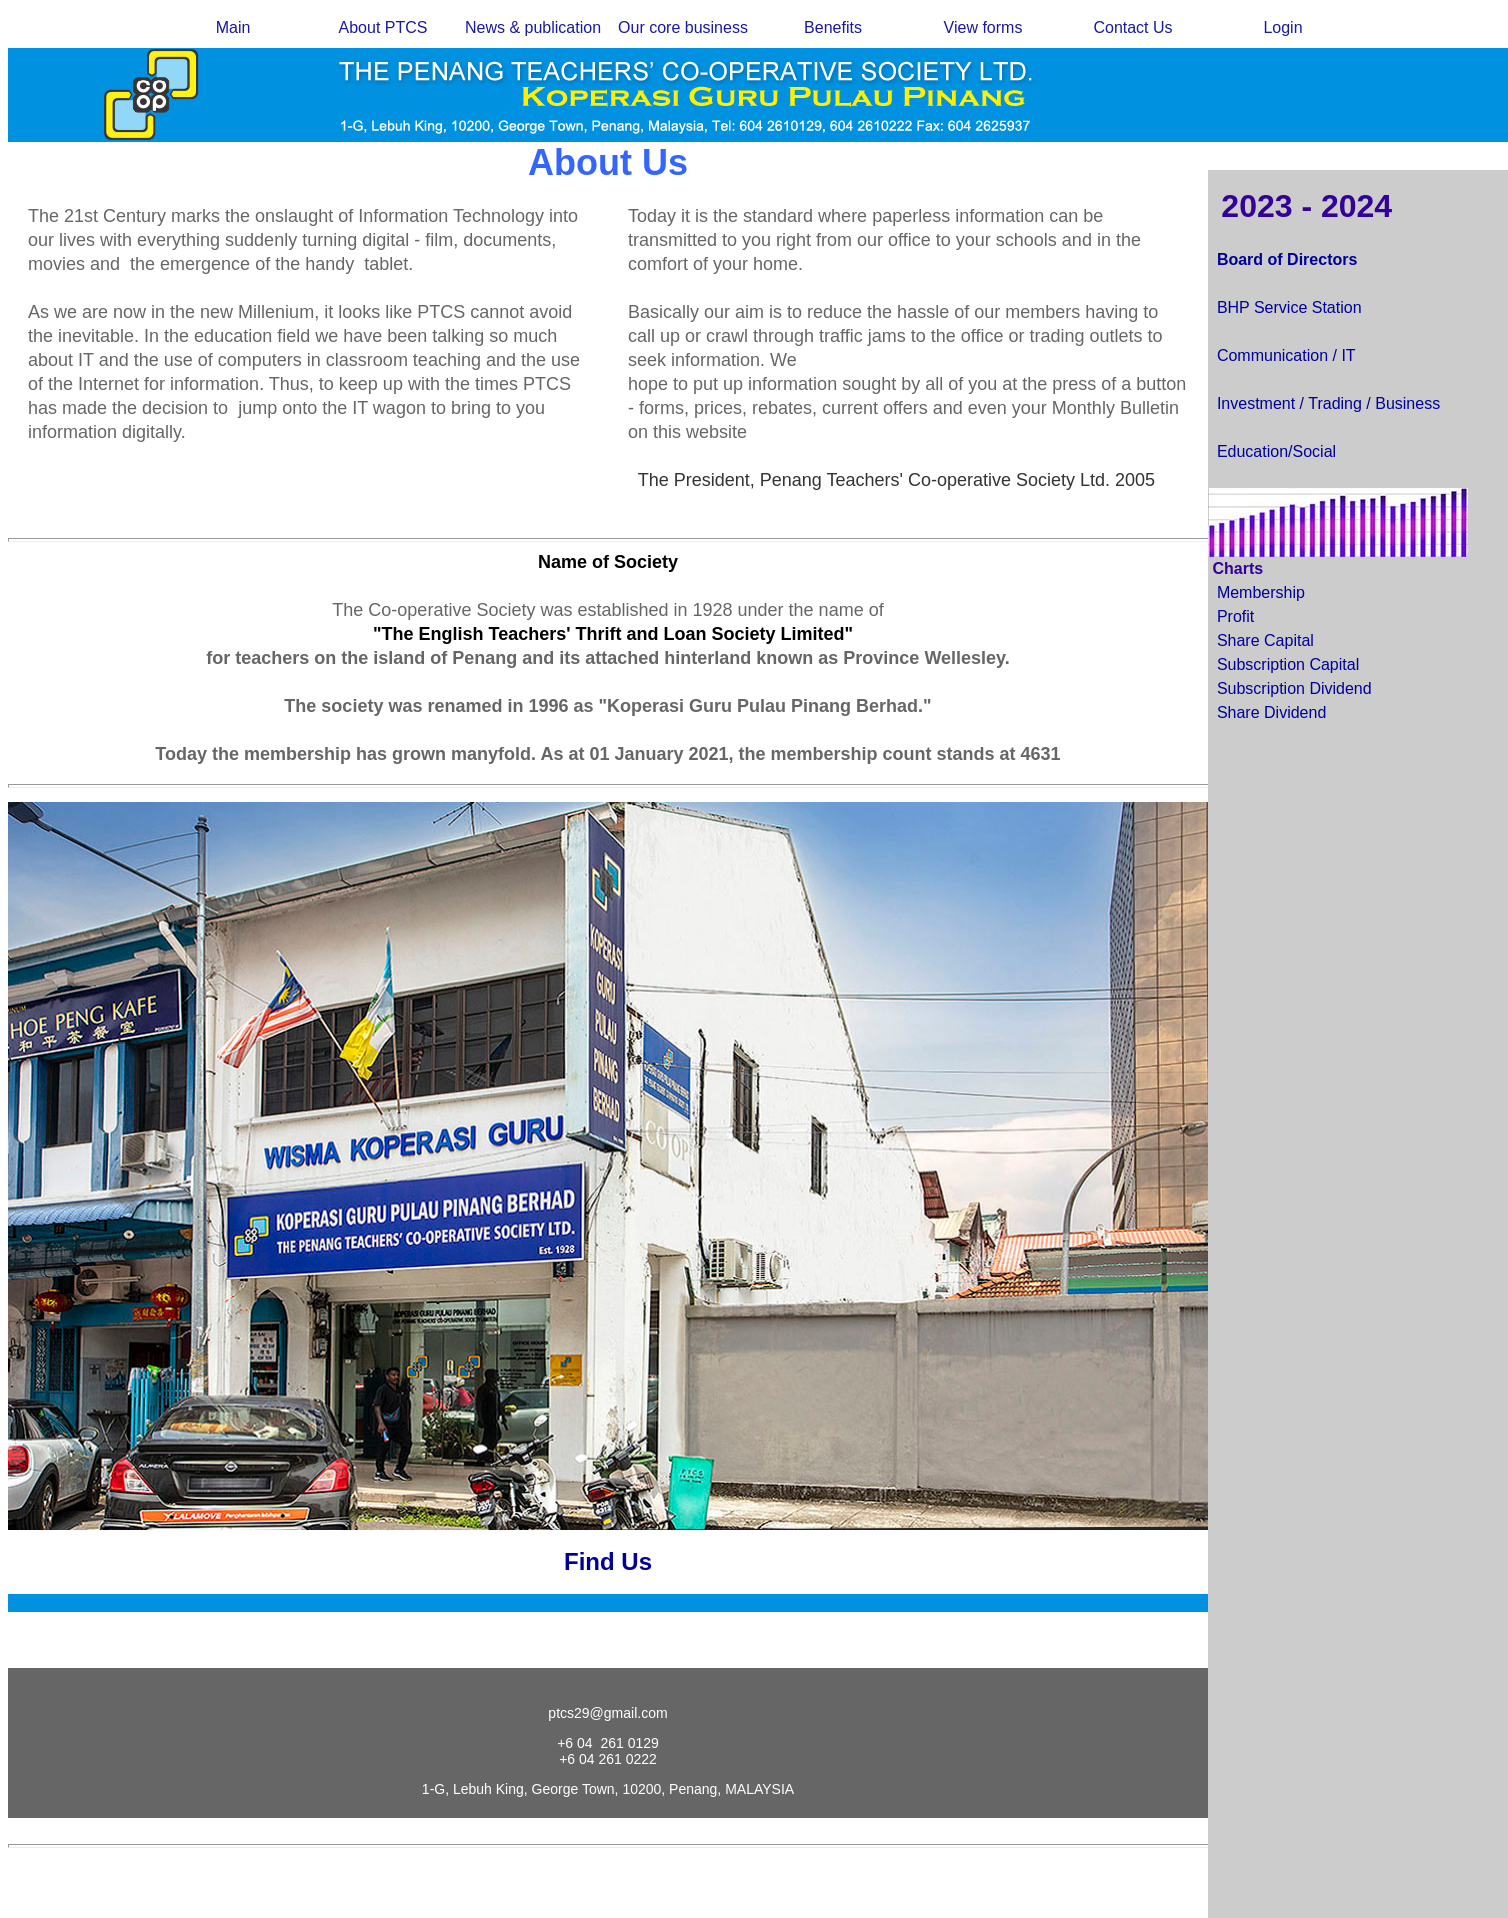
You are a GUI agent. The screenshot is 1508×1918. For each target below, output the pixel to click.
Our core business (683, 27)
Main (233, 27)
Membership (1261, 592)
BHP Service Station (1289, 307)
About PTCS (383, 27)
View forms (983, 27)
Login (1282, 27)
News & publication (533, 27)
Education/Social (1276, 451)
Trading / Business (1374, 403)
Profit (1235, 616)
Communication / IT (1286, 355)
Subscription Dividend (1294, 688)
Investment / (1262, 403)
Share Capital (1265, 640)
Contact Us (1132, 27)
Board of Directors (1287, 259)
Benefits (833, 27)
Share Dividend (1271, 712)
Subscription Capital (1288, 664)
